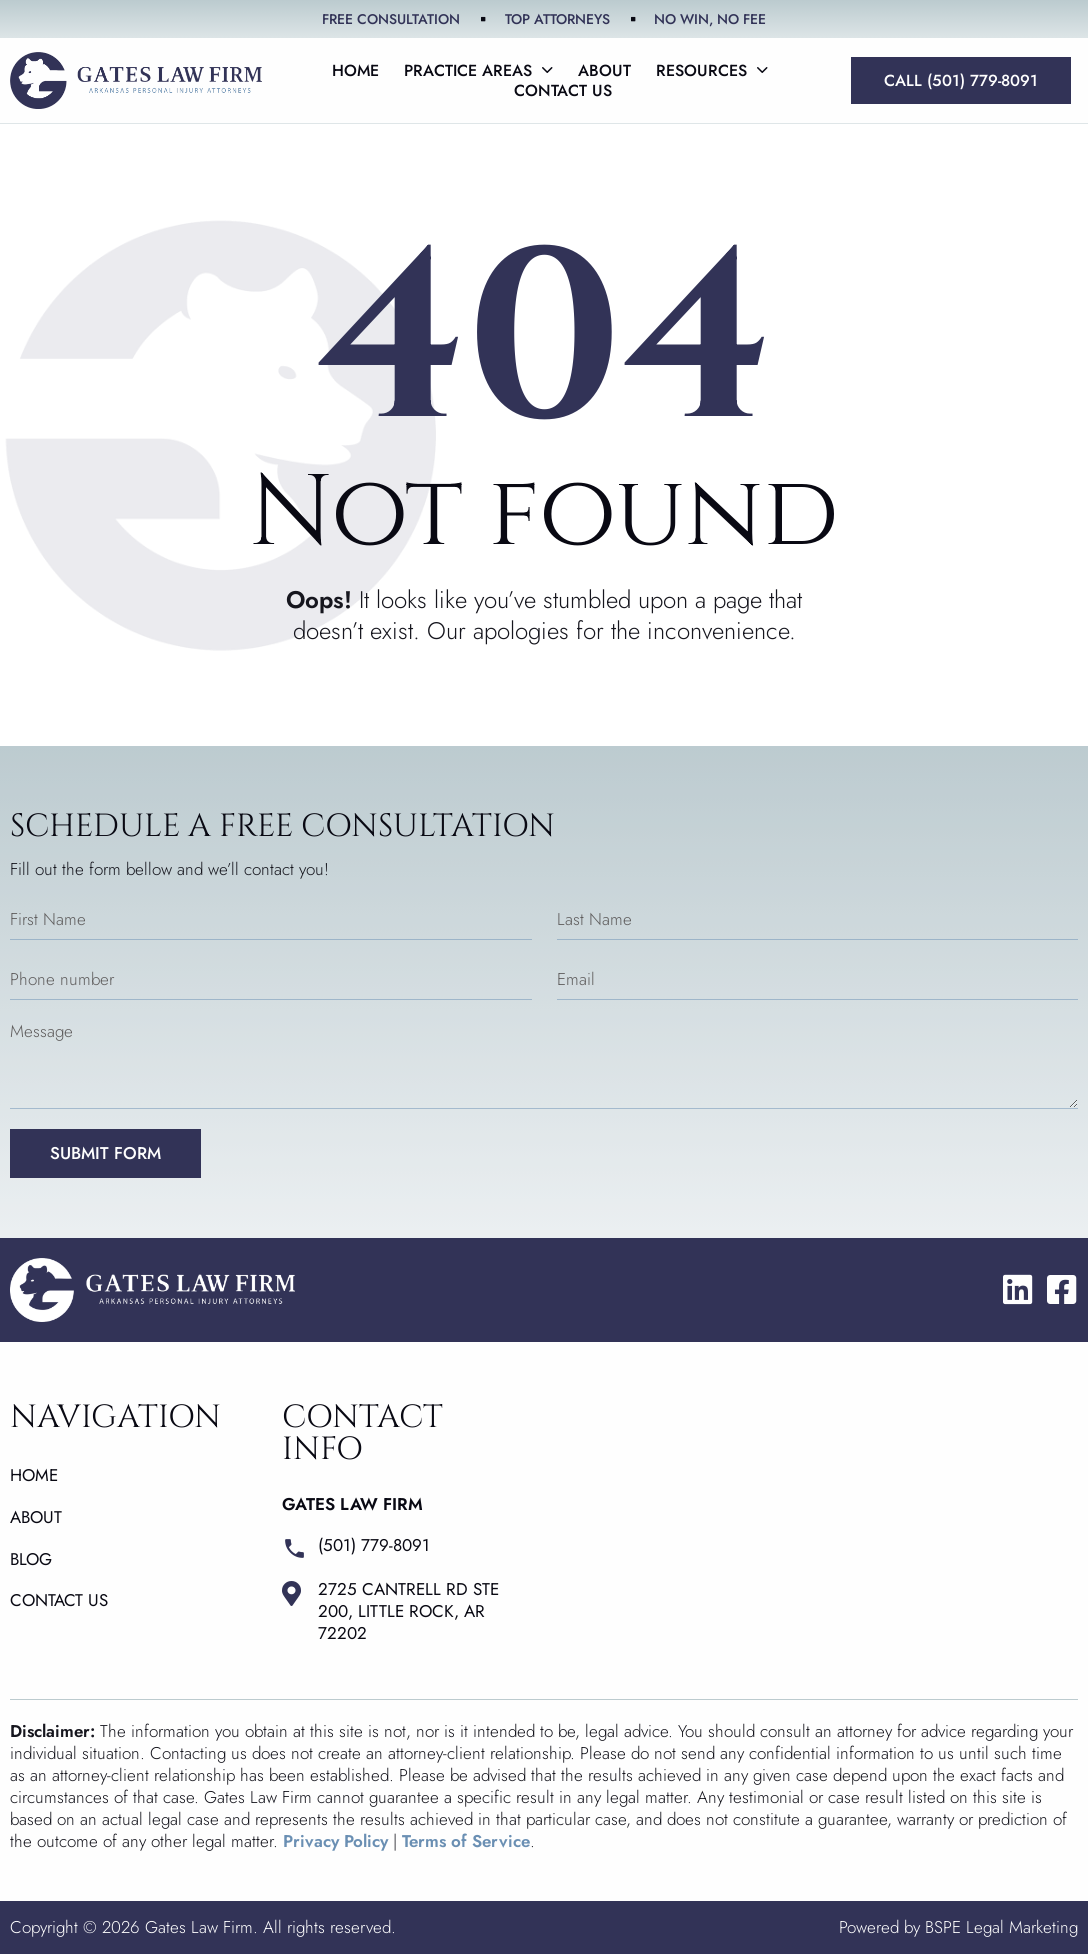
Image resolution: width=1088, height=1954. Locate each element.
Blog (31, 1559)
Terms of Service (466, 1841)
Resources (712, 71)
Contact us (563, 91)
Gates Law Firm (352, 1504)
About (604, 71)
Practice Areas (478, 71)
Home (355, 71)
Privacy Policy (335, 1841)
